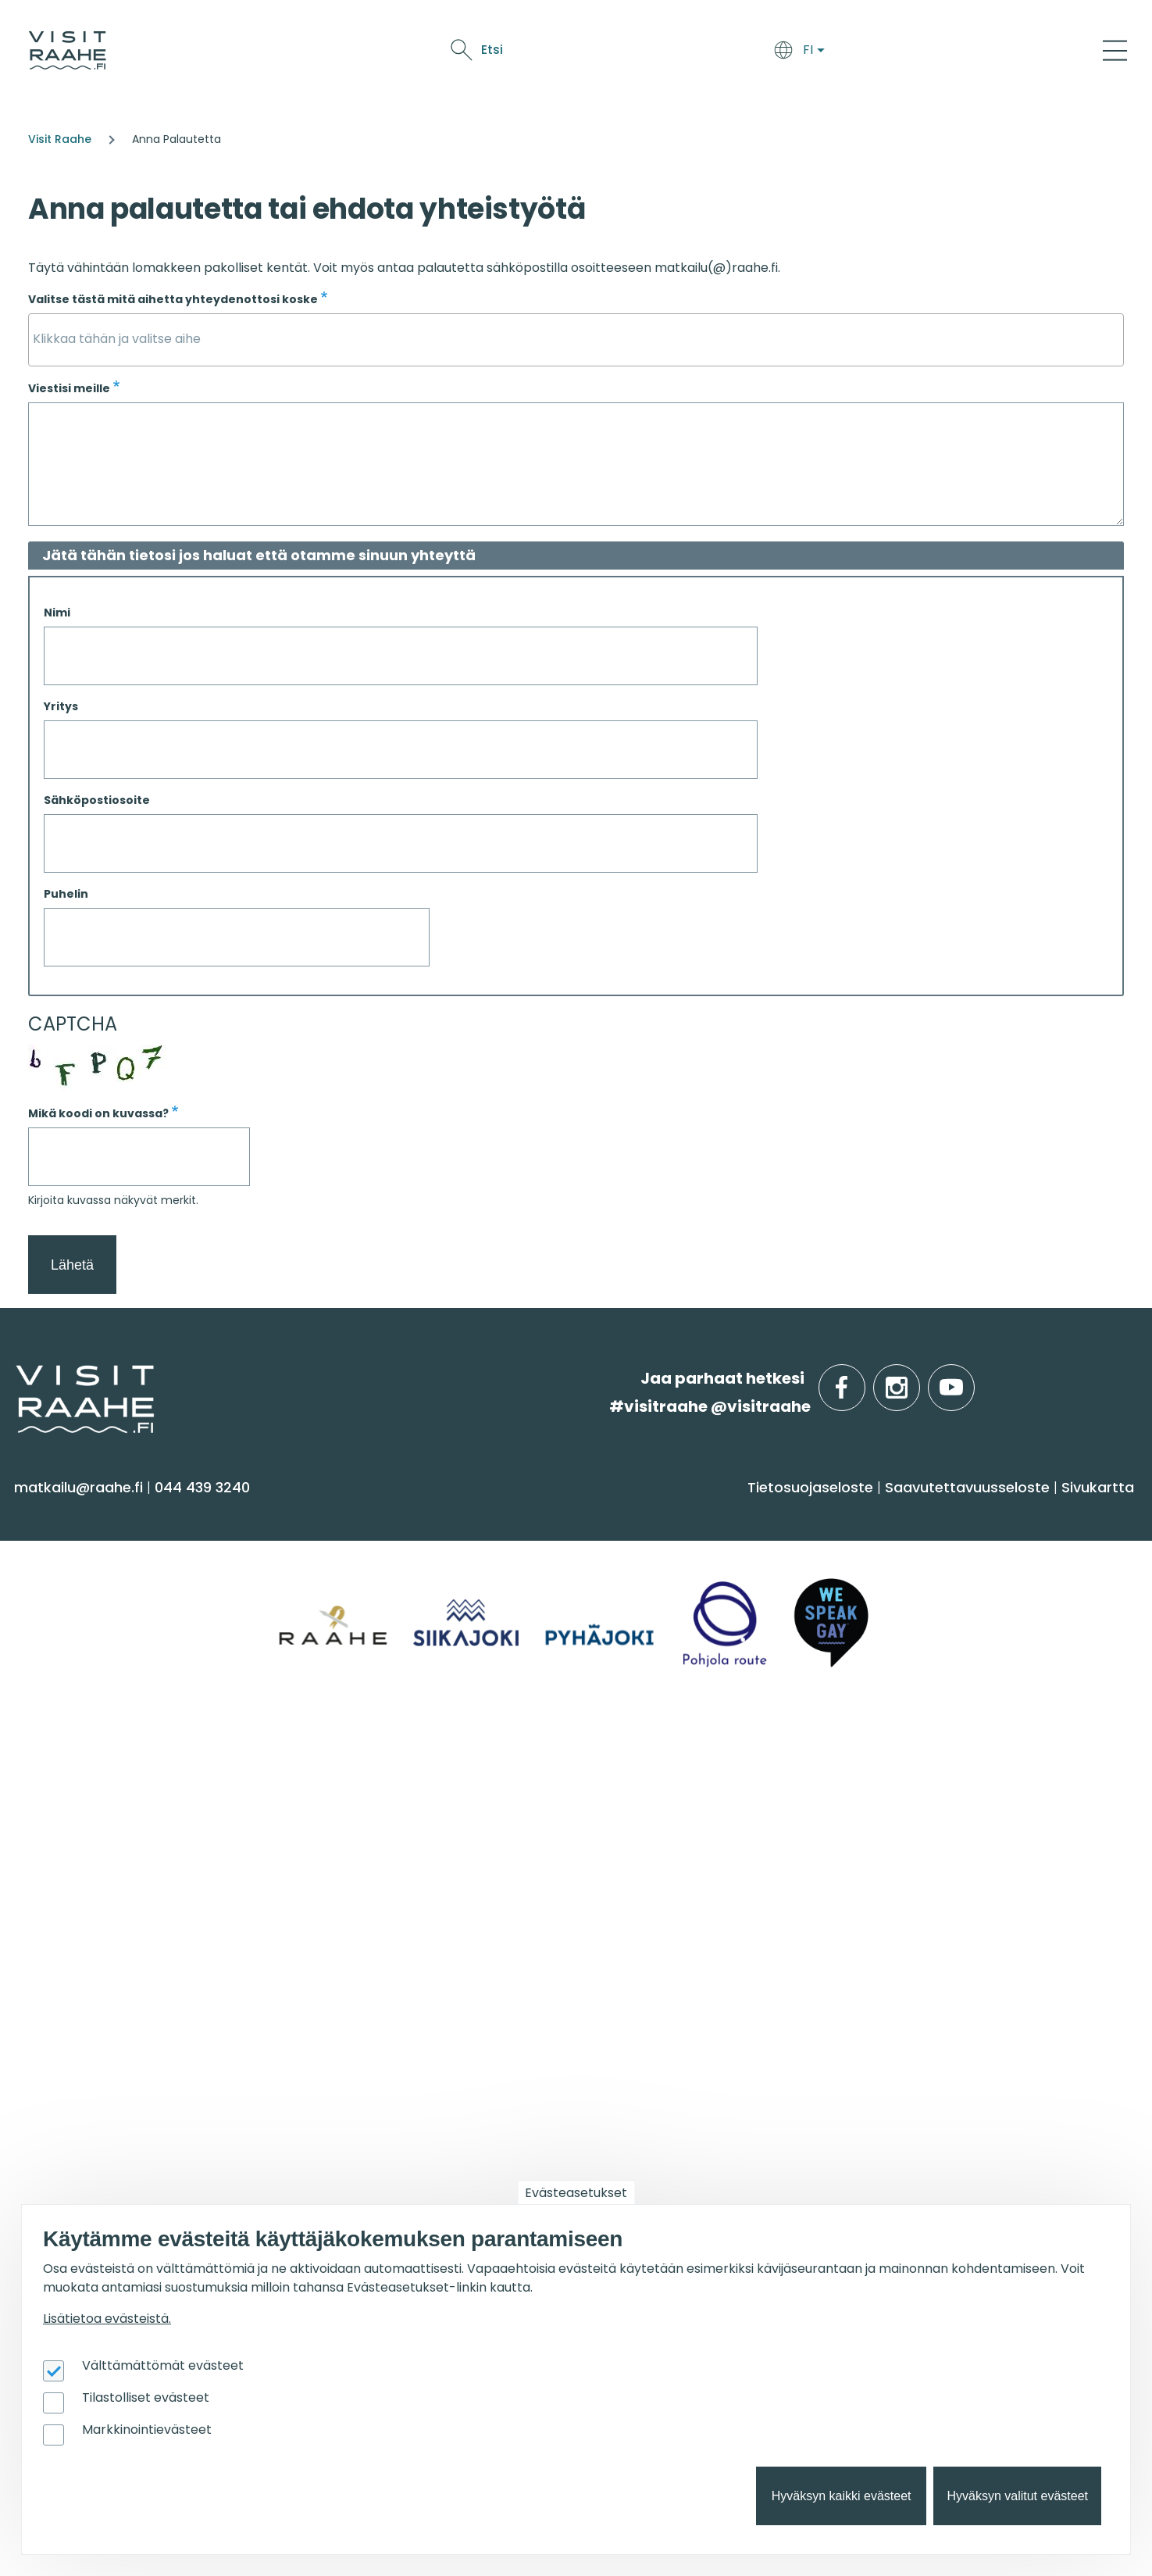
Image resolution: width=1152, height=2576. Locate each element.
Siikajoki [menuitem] (890, 1553)
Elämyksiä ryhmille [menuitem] (371, 1833)
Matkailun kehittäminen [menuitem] (110, 2081)
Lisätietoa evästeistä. (107, 2319)
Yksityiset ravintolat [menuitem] (373, 1802)
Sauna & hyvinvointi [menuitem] (94, 1553)
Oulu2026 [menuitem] (347, 2011)
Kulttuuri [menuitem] (53, 1614)
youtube (971, 1378)
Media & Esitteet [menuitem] (81, 1894)
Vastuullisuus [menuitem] (71, 1924)
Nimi (57, 613)
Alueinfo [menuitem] (903, 1513)
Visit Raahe (59, 139)
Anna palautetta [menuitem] (85, 1863)
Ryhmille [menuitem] (343, 1761)
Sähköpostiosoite (97, 800)
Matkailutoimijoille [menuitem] (109, 2011)
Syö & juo (644, 53)
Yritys (61, 706)
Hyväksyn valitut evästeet (1017, 2496)
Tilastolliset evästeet (145, 2397)
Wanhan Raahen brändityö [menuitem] (123, 2203)
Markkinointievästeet (147, 2429)
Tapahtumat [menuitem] (644, 1761)
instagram (917, 1378)
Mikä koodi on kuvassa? (98, 1113)
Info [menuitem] (39, 1761)
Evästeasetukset (576, 2193)
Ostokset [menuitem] (54, 1676)
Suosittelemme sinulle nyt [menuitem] (986, 1761)
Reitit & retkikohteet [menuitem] (93, 1706)
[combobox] (576, 339)
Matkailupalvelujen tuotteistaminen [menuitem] (93, 2165)
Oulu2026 (883, 53)
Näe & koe (714, 53)
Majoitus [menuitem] (334, 1553)
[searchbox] (576, 339)
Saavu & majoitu (550, 53)
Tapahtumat (799, 53)
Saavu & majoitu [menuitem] (380, 1513)
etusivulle (17, 1377)
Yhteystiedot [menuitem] (68, 1833)
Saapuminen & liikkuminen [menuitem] (401, 1584)
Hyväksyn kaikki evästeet (841, 2496)
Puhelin (66, 894)
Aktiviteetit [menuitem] (60, 1584)
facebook (862, 1378)
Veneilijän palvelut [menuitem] (933, 1863)
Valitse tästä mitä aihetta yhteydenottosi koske (173, 298)
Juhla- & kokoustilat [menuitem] (377, 1863)
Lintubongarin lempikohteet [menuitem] (968, 1833)
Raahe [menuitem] (889, 1614)
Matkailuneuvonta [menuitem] (90, 1802)
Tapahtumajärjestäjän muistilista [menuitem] (107, 2120)
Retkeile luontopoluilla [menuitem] (946, 1894)
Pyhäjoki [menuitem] (894, 1584)
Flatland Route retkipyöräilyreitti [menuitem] (981, 1924)
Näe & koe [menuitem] (68, 1513)
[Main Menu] (1115, 50)
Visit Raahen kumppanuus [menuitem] (120, 2051)
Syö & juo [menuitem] (626, 1513)
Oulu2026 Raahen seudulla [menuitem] (966, 1802)
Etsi (998, 50)
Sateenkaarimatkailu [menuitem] (99, 1955)
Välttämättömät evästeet (163, 2365)
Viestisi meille (69, 388)
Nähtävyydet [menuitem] (70, 1645)
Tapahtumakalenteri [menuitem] (662, 1802)
